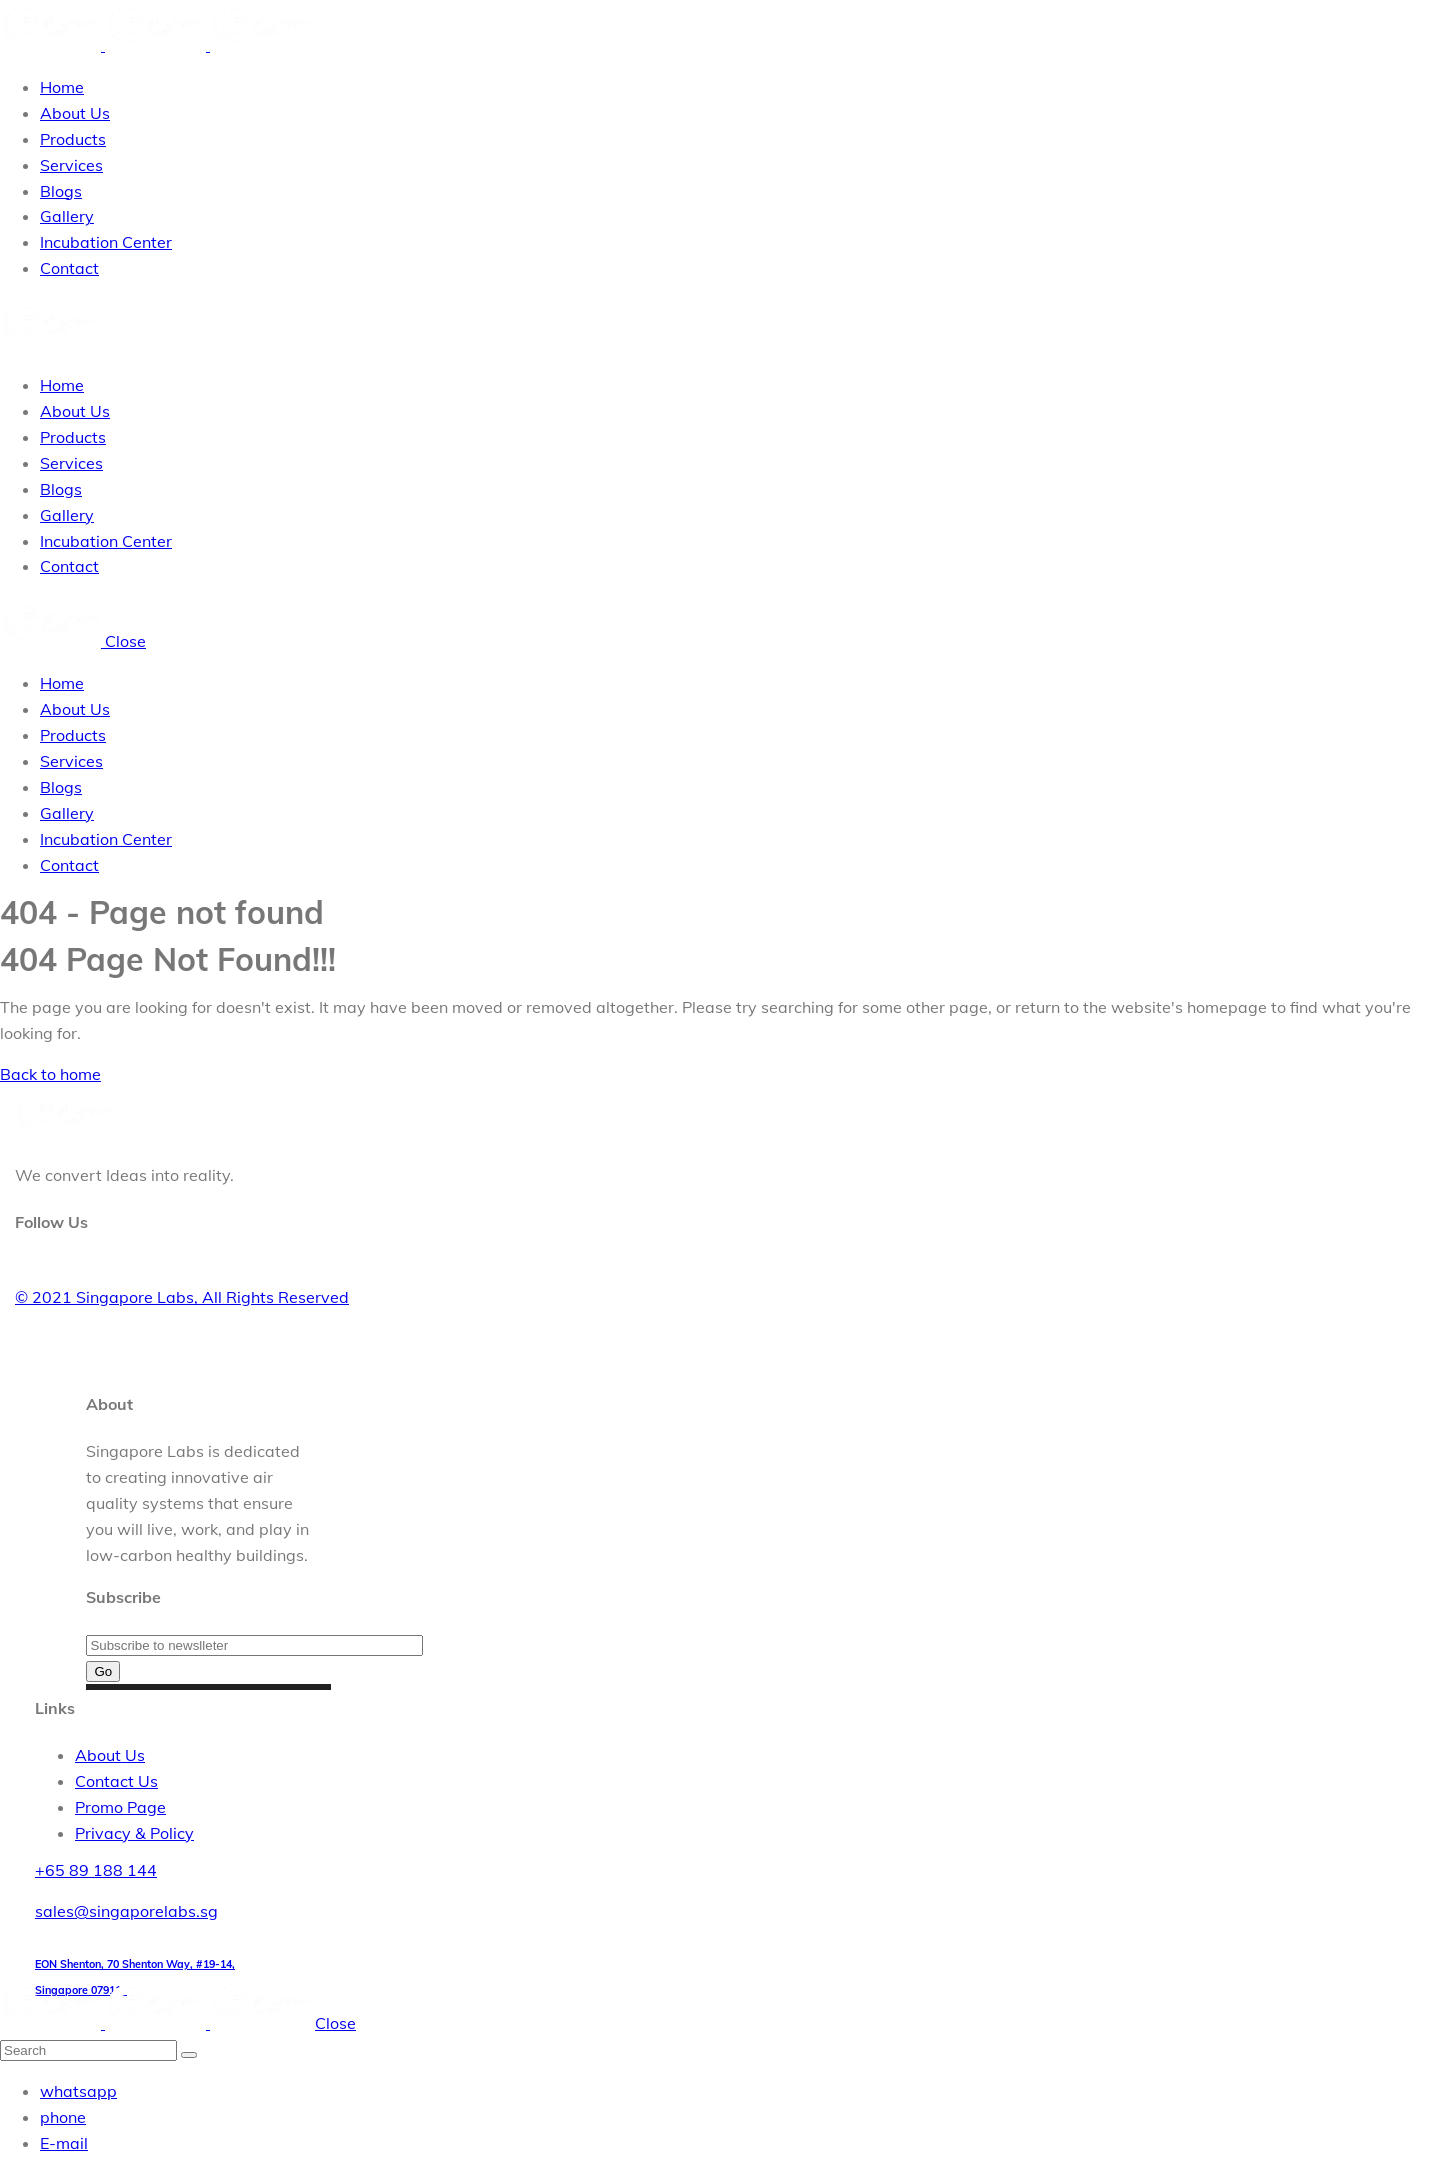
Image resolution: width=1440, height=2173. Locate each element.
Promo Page (120, 1807)
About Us (110, 1755)
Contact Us (116, 1781)
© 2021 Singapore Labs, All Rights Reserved (182, 1297)
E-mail (64, 2143)
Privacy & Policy (134, 1833)
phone (63, 2117)
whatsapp (78, 2091)
